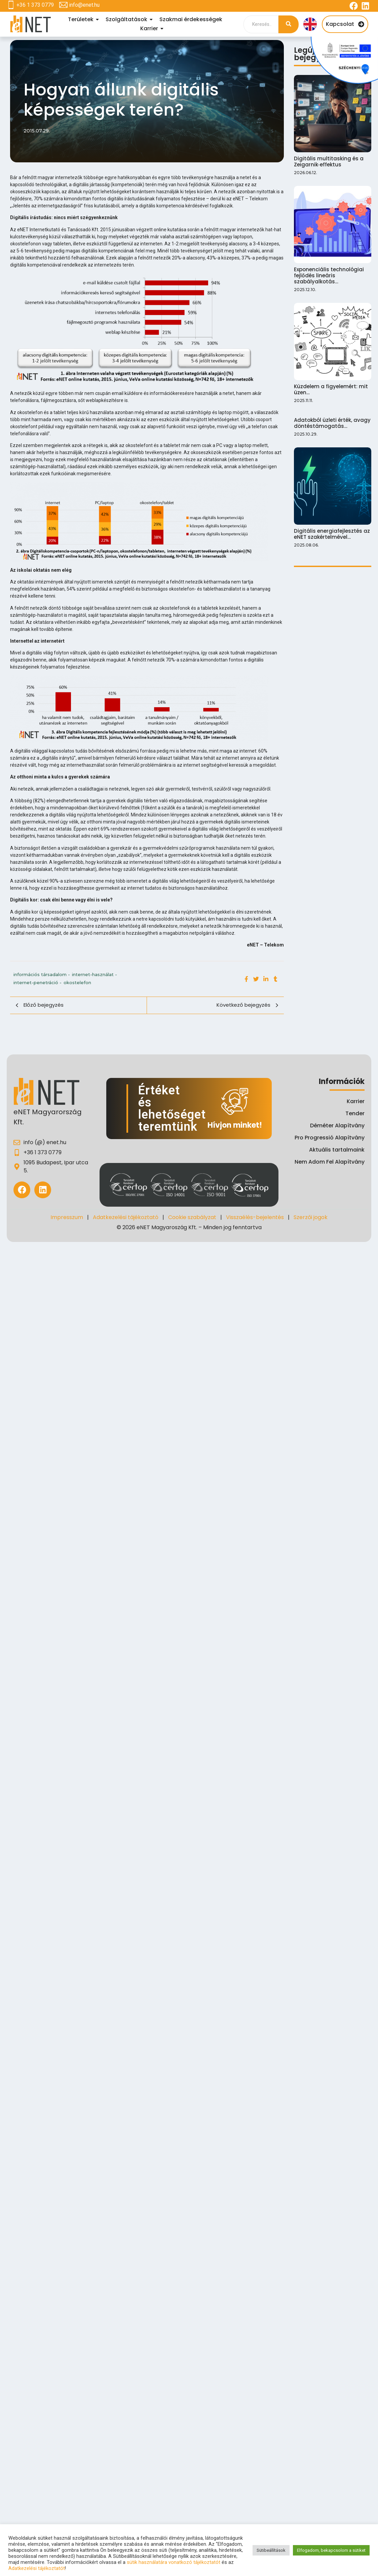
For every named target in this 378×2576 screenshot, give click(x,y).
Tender (355, 1113)
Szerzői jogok (311, 1217)
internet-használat (94, 974)
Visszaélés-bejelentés (255, 1217)
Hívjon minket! (234, 1125)
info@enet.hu (84, 5)
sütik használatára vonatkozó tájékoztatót (173, 2562)
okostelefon (77, 982)
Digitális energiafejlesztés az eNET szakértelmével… (332, 536)
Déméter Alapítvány (337, 1125)
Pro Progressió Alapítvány (330, 1137)
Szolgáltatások (127, 19)
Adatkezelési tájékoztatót (36, 2568)
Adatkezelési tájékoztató (125, 1217)
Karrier (150, 28)
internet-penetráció (37, 982)
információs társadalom (41, 974)
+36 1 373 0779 (35, 5)
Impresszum (66, 1217)
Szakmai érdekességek (190, 19)
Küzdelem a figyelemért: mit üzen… (331, 390)
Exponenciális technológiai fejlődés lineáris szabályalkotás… (329, 276)
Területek (82, 19)
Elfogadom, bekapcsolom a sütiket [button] (331, 2550)
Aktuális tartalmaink (337, 1150)
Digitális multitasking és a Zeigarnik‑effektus (329, 162)
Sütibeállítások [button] (271, 2550)
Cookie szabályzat (192, 1217)
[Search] (260, 24)
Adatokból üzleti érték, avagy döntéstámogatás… (332, 423)
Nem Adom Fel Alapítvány (330, 1162)
